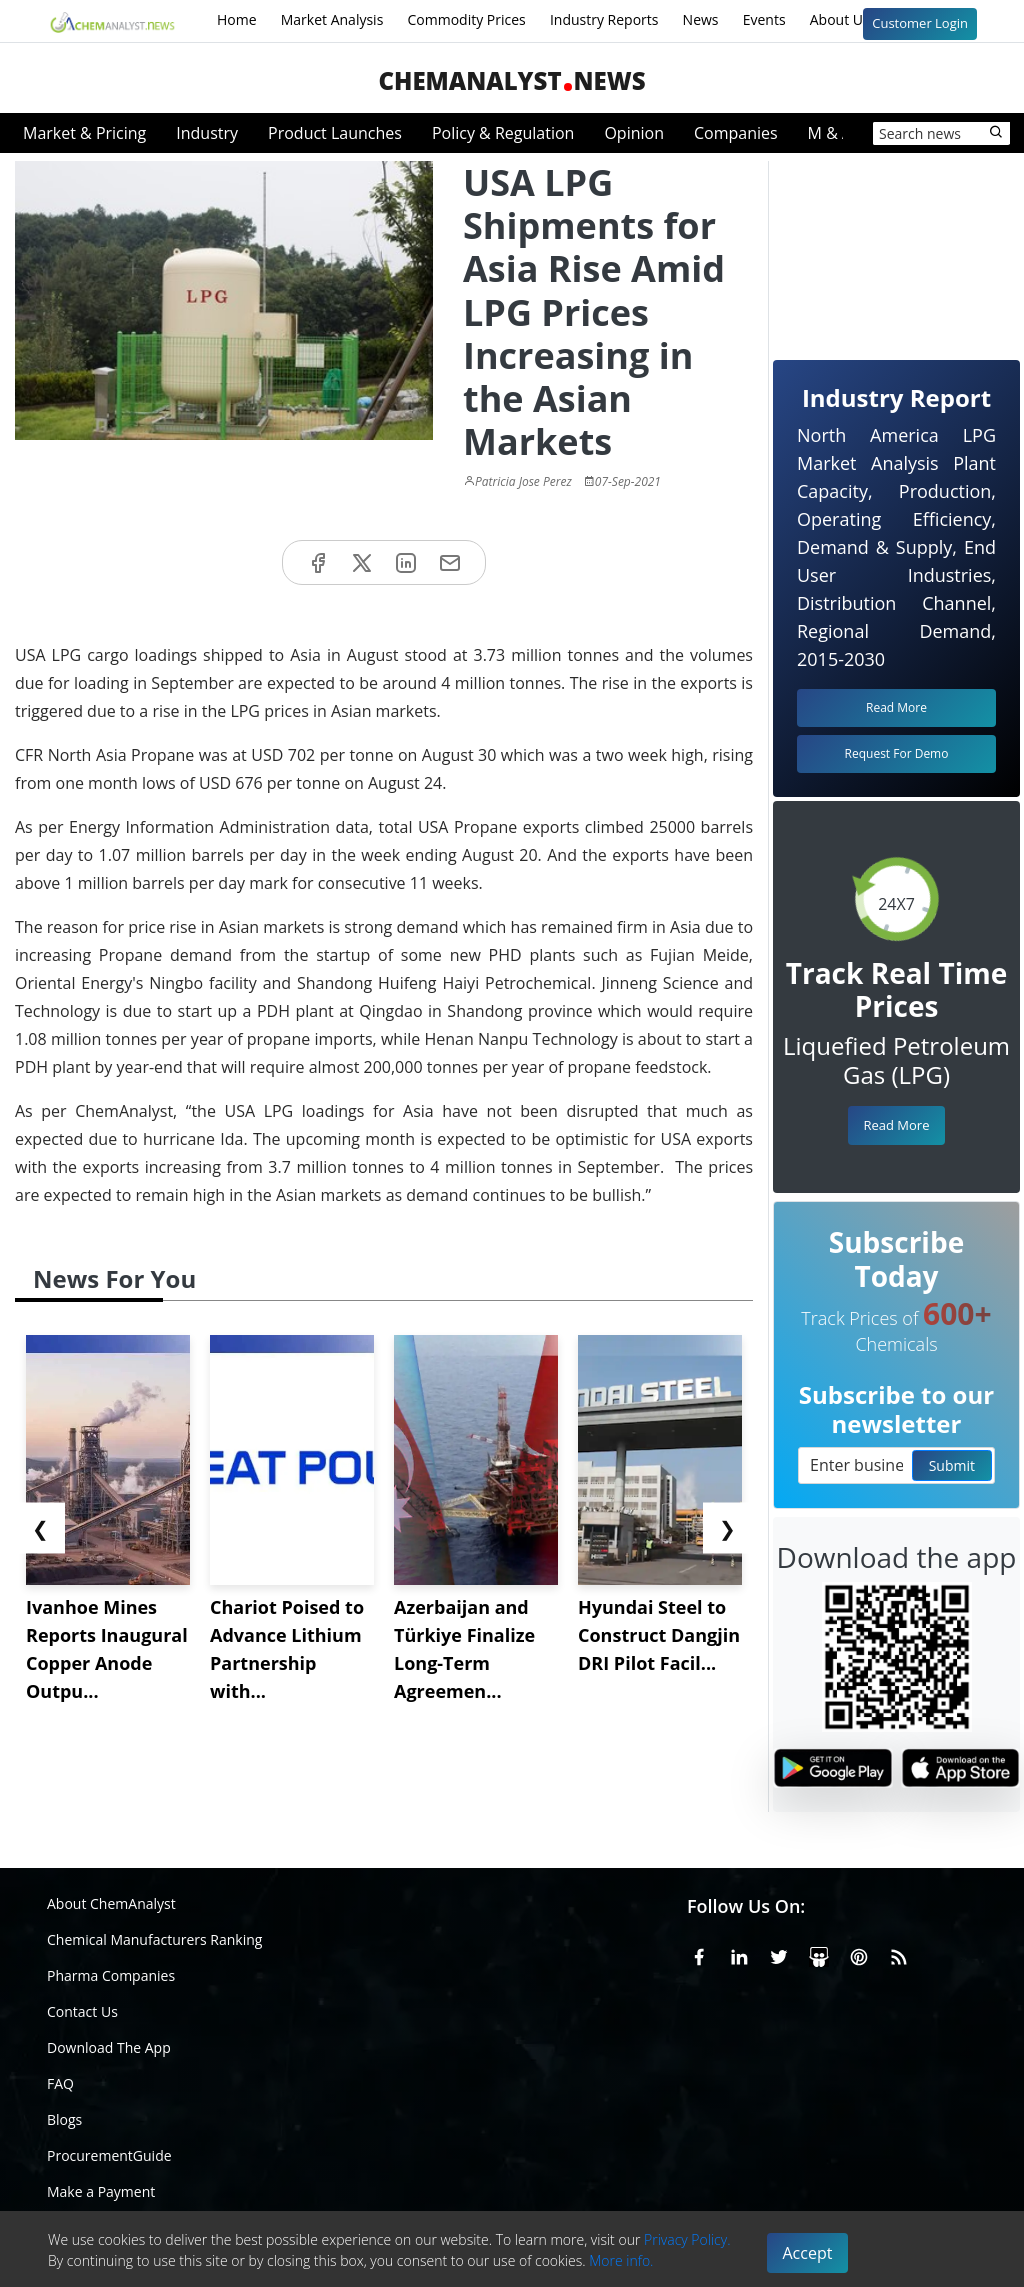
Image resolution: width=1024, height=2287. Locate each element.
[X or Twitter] (779, 1954)
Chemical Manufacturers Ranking (154, 1939)
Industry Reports (604, 19)
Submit (952, 1465)
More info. (621, 2260)
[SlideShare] (819, 1954)
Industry (207, 133)
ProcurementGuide (109, 2155)
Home (237, 19)
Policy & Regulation (503, 133)
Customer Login (920, 23)
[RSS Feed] (899, 1954)
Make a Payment (101, 2191)
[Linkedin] (739, 1954)
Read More (896, 1125)
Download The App (109, 2047)
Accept (808, 2253)
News (701, 19)
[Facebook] (699, 1954)
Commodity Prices (466, 19)
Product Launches (335, 133)
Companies (736, 133)
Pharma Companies (111, 1975)
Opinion (634, 133)
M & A (830, 133)
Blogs (64, 2119)
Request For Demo (897, 753)
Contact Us (82, 2011)
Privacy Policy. (687, 2239)
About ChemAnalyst (111, 1903)
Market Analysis (332, 19)
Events (764, 19)
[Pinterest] (859, 1954)
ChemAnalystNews (511, 80)
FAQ (60, 2083)
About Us (853, 21)
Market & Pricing (84, 133)
